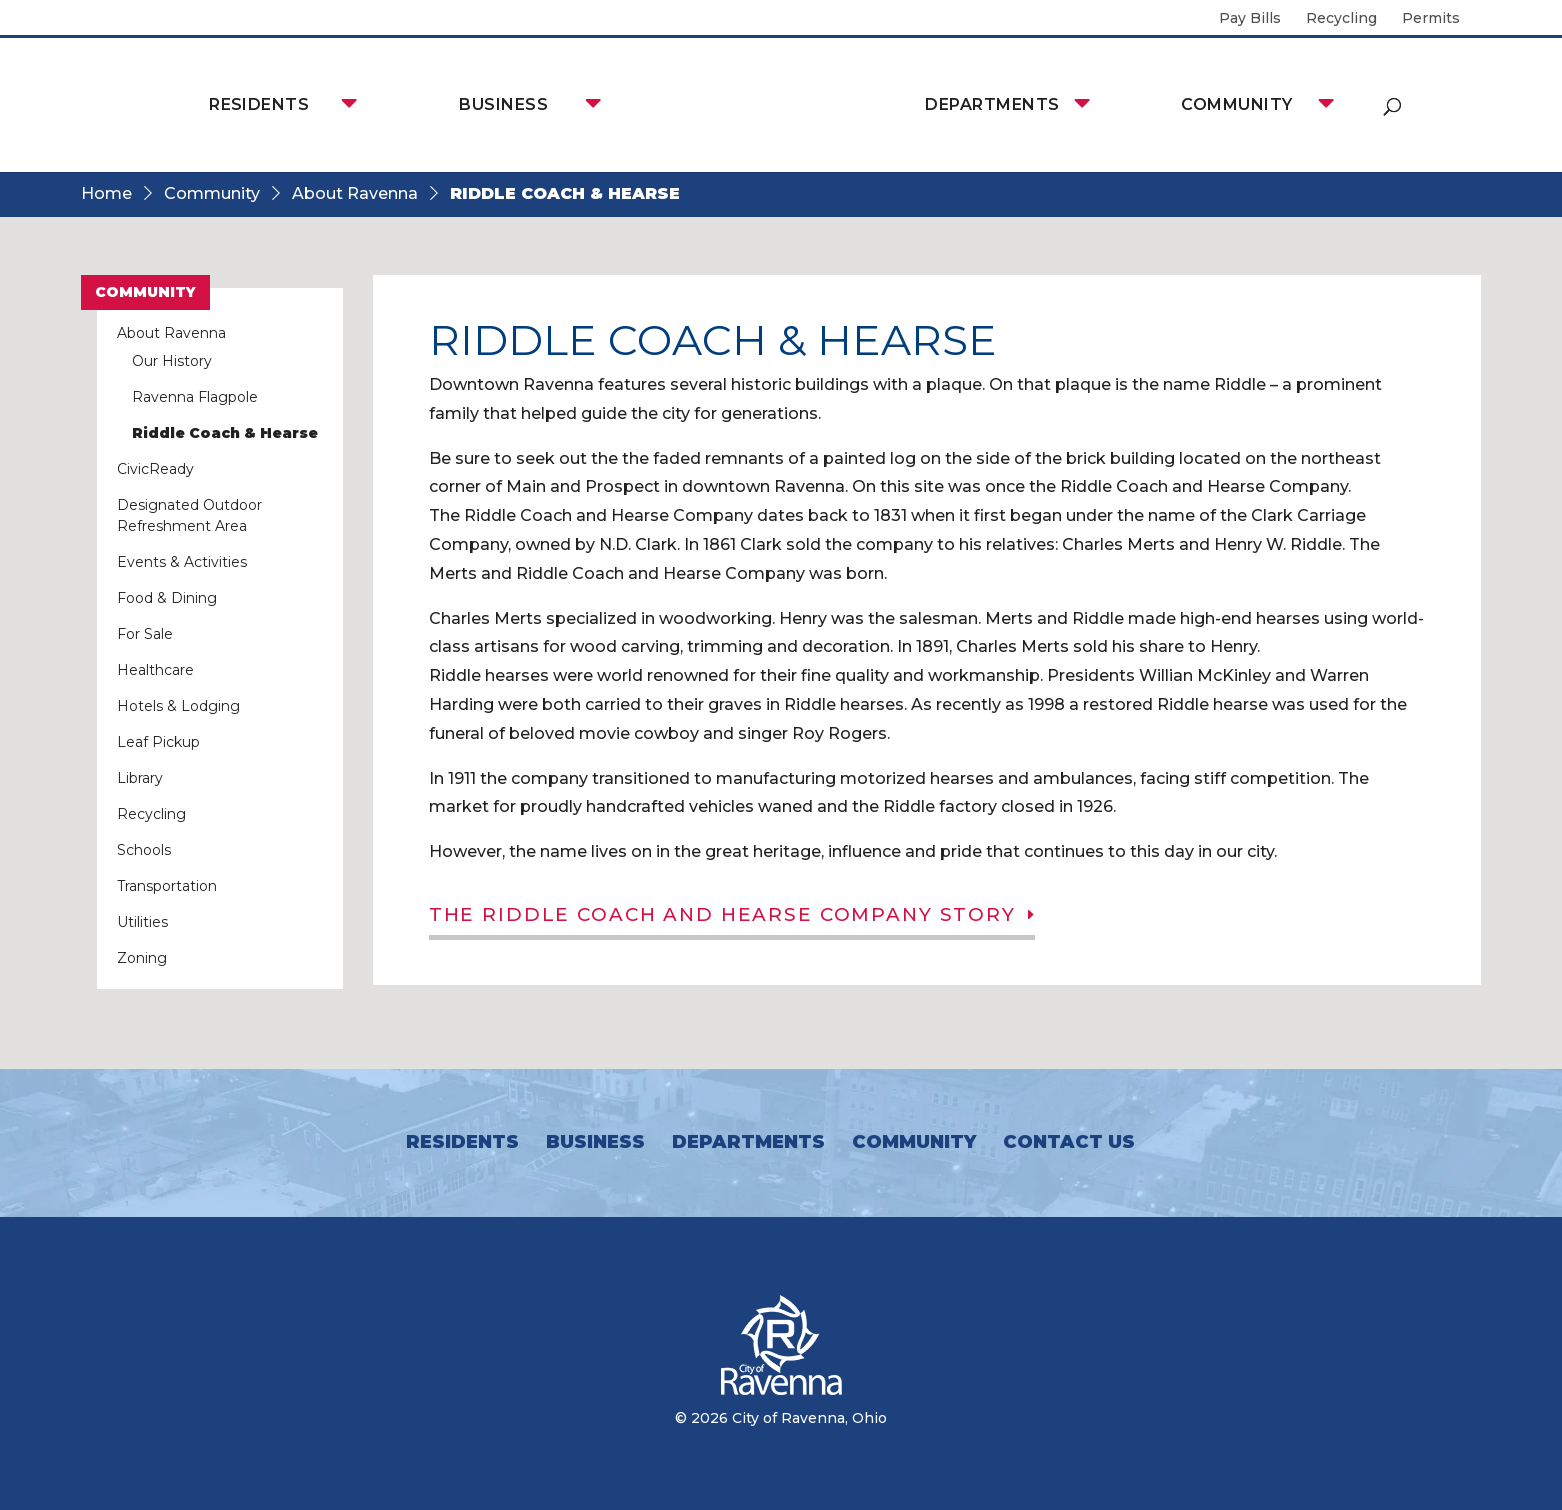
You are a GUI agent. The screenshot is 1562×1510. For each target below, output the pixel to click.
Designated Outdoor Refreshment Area (189, 515)
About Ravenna (355, 193)
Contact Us (1069, 1142)
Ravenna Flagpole (195, 397)
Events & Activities (182, 562)
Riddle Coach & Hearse (225, 433)
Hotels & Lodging (178, 706)
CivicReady (155, 469)
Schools (144, 850)
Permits (1431, 19)
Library (140, 778)
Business (503, 104)
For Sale (145, 634)
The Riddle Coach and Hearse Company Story (734, 916)
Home (106, 193)
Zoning (142, 958)
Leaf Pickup (158, 742)
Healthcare (155, 670)
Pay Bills (1250, 19)
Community (1236, 104)
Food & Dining (167, 598)
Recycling (1341, 19)
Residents (259, 104)
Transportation (167, 886)
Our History (172, 361)
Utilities (142, 922)
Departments (992, 104)
